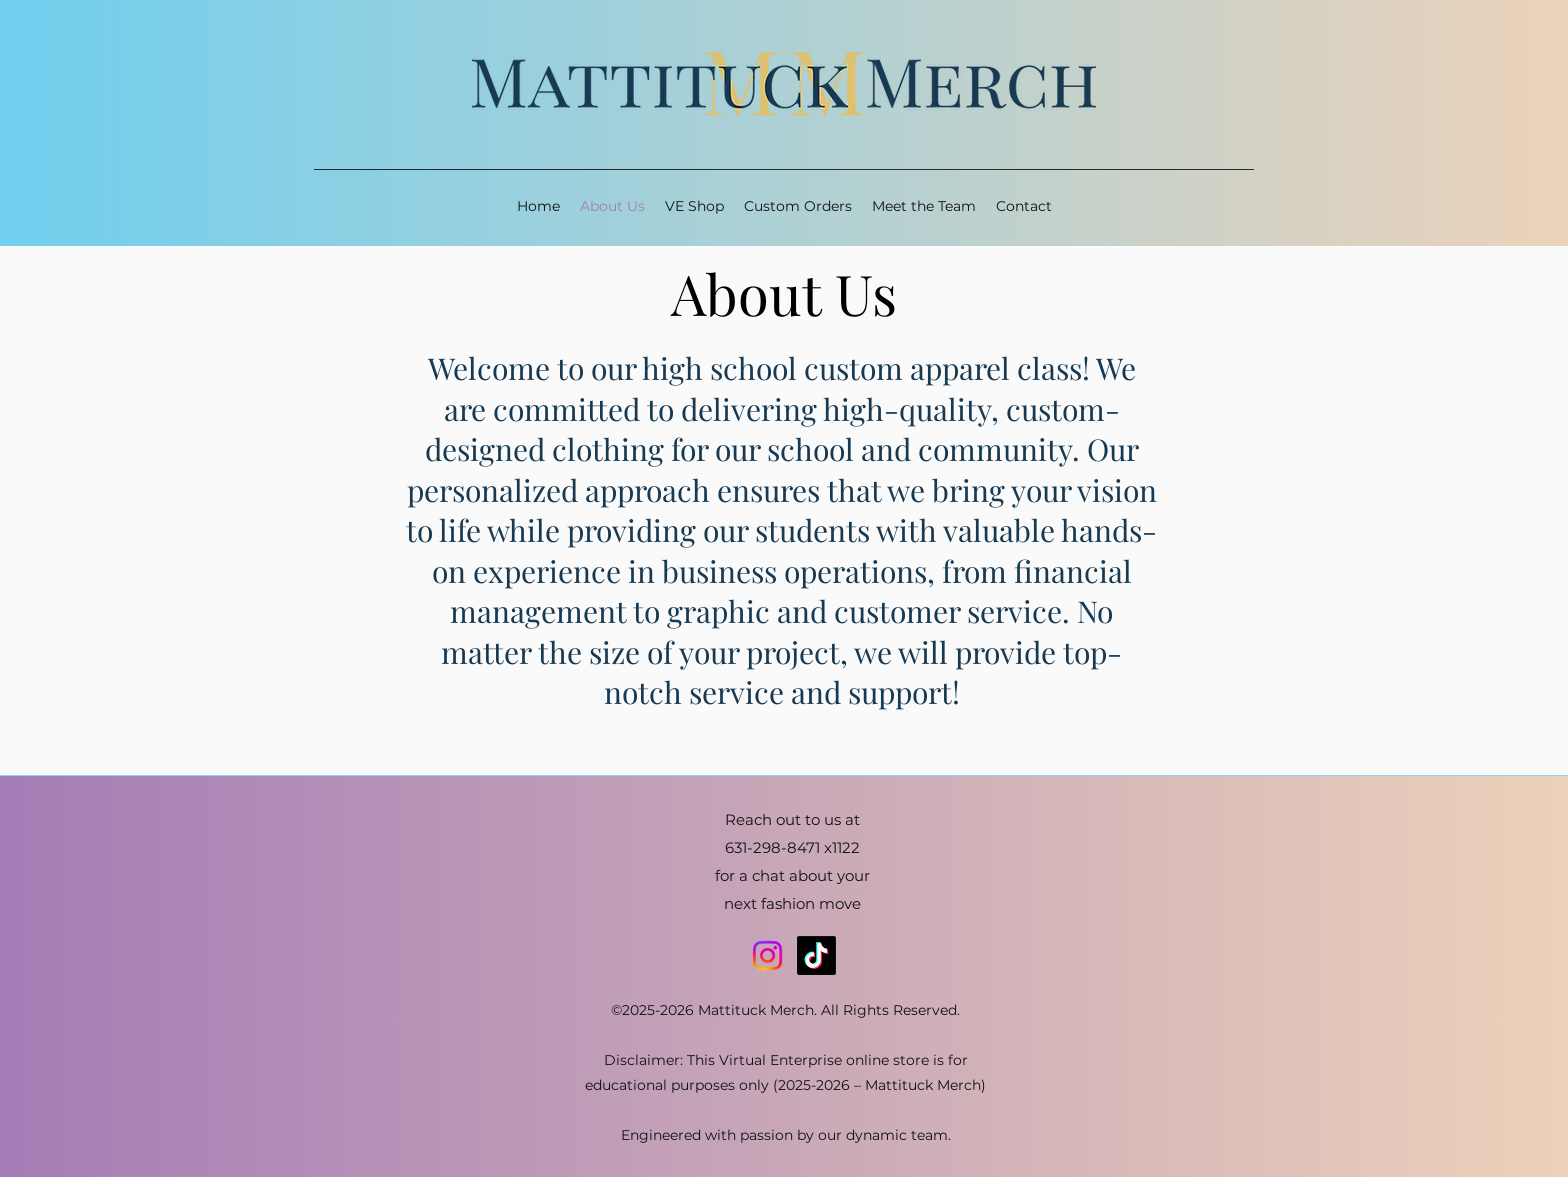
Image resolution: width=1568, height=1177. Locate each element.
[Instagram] (767, 955)
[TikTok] (816, 955)
